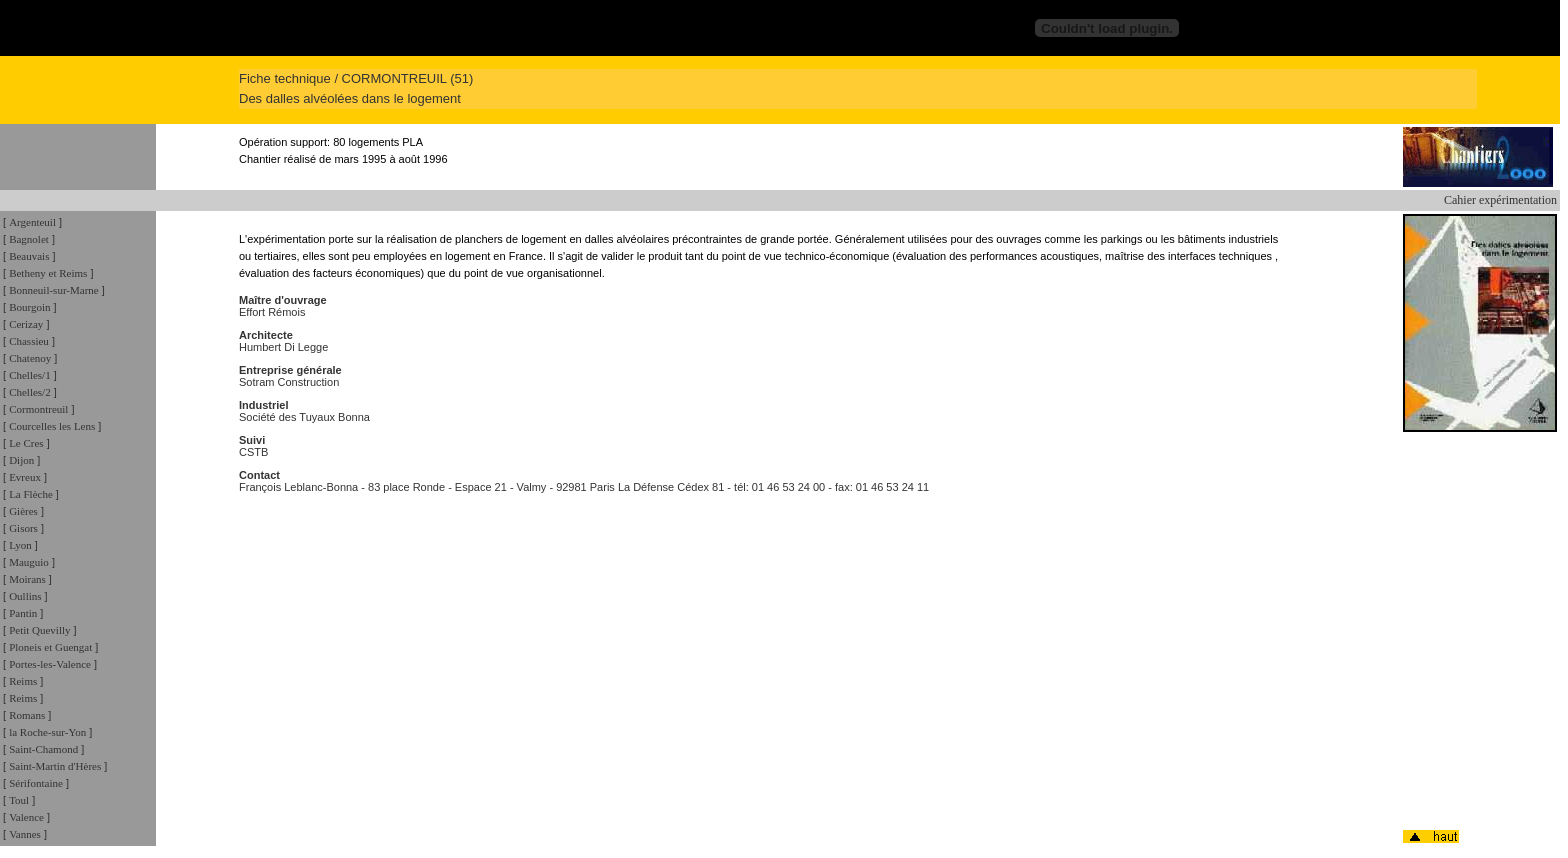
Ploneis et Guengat (50, 647)
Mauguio (29, 562)
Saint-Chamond (43, 749)
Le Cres (26, 443)
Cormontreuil (38, 409)
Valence (26, 817)
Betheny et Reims (48, 273)
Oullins (25, 596)
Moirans (27, 579)
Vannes (25, 834)
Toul (19, 800)
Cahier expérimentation (1500, 200)
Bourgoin (29, 307)
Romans (27, 715)
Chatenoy (30, 358)
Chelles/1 (30, 375)
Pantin (23, 613)
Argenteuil (32, 222)
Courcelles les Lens (52, 426)
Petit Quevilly (39, 630)
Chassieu (29, 341)
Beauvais (29, 256)
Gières (23, 511)
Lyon (20, 545)
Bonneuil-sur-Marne (54, 290)
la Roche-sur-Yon (47, 732)
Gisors (23, 528)
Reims (23, 681)
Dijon (21, 460)
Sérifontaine (36, 783)
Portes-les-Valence (50, 664)
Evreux (25, 477)
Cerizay (26, 324)
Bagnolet (29, 239)
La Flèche (31, 494)
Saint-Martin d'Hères (55, 766)
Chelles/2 (30, 392)
